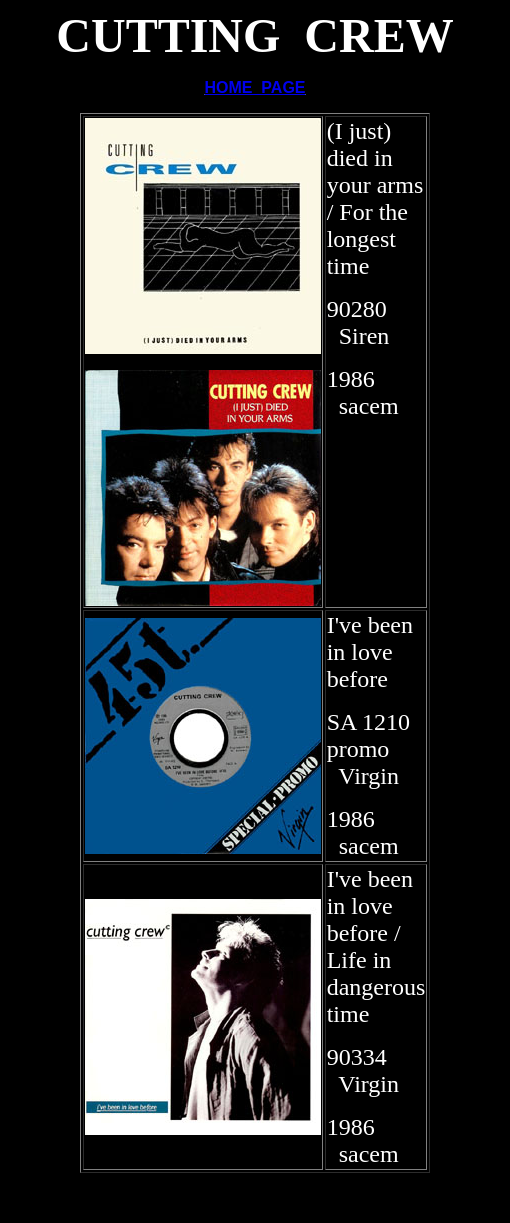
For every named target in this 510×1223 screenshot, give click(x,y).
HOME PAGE (254, 87)
